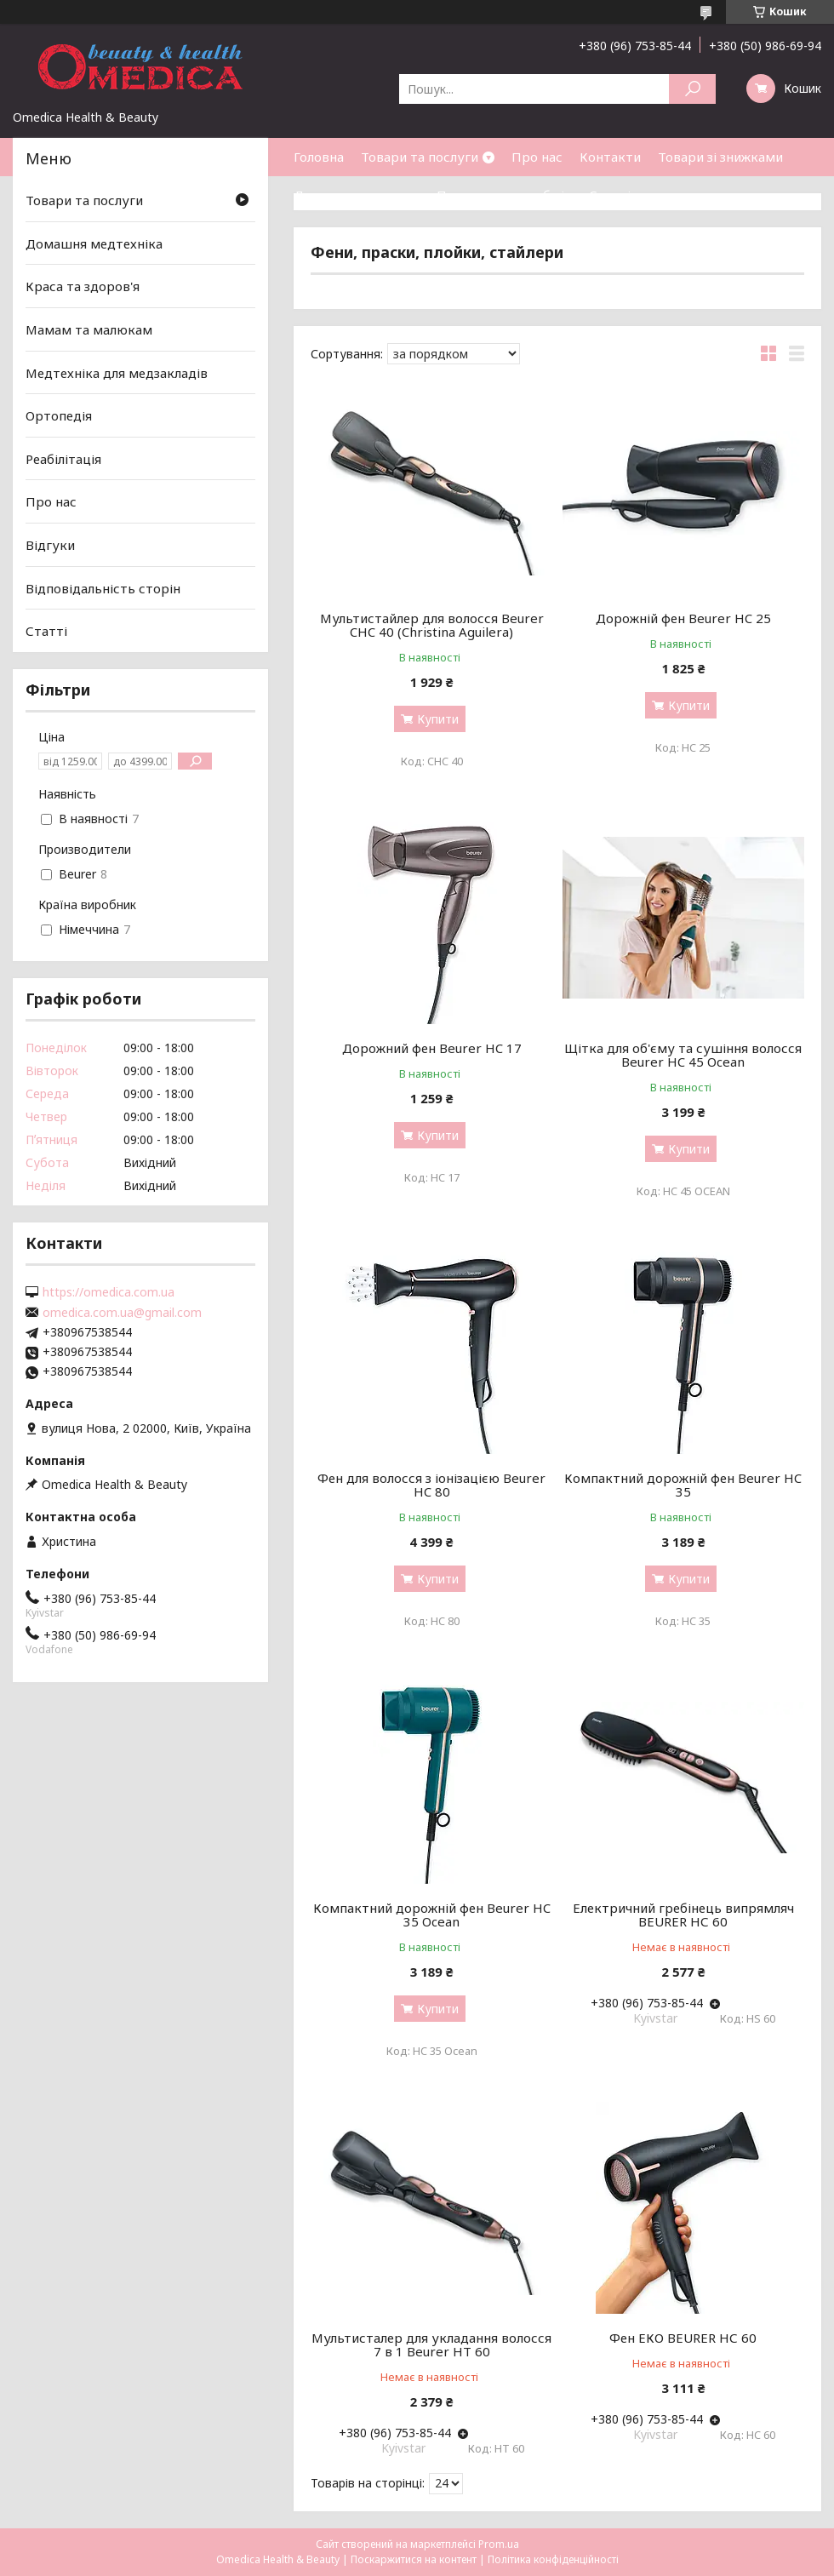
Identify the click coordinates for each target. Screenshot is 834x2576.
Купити (438, 719)
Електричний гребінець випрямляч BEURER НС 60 (683, 1914)
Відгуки (50, 544)
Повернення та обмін (504, 194)
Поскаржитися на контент (414, 2559)
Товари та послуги (419, 156)
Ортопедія (59, 415)
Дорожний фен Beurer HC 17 (432, 1048)
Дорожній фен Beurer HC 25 (683, 618)
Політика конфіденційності (553, 2559)
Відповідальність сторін (103, 588)
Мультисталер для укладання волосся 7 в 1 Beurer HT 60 (431, 2344)
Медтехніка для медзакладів (117, 372)
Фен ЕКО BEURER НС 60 (683, 2337)
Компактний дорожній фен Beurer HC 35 (683, 1484)
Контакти (610, 156)
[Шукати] (692, 89)
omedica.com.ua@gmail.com (122, 1312)
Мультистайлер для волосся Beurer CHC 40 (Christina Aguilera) (432, 624)
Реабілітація (63, 458)
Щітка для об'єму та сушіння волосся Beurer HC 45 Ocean (683, 1054)
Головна (319, 156)
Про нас (537, 156)
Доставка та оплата (357, 194)
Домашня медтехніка (94, 243)
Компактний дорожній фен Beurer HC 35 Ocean (432, 1914)
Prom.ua (498, 2544)
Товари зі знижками (720, 156)
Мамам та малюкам (89, 329)
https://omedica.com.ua (108, 1292)
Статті (610, 194)
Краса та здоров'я (83, 286)
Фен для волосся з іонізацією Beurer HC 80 (431, 1484)
